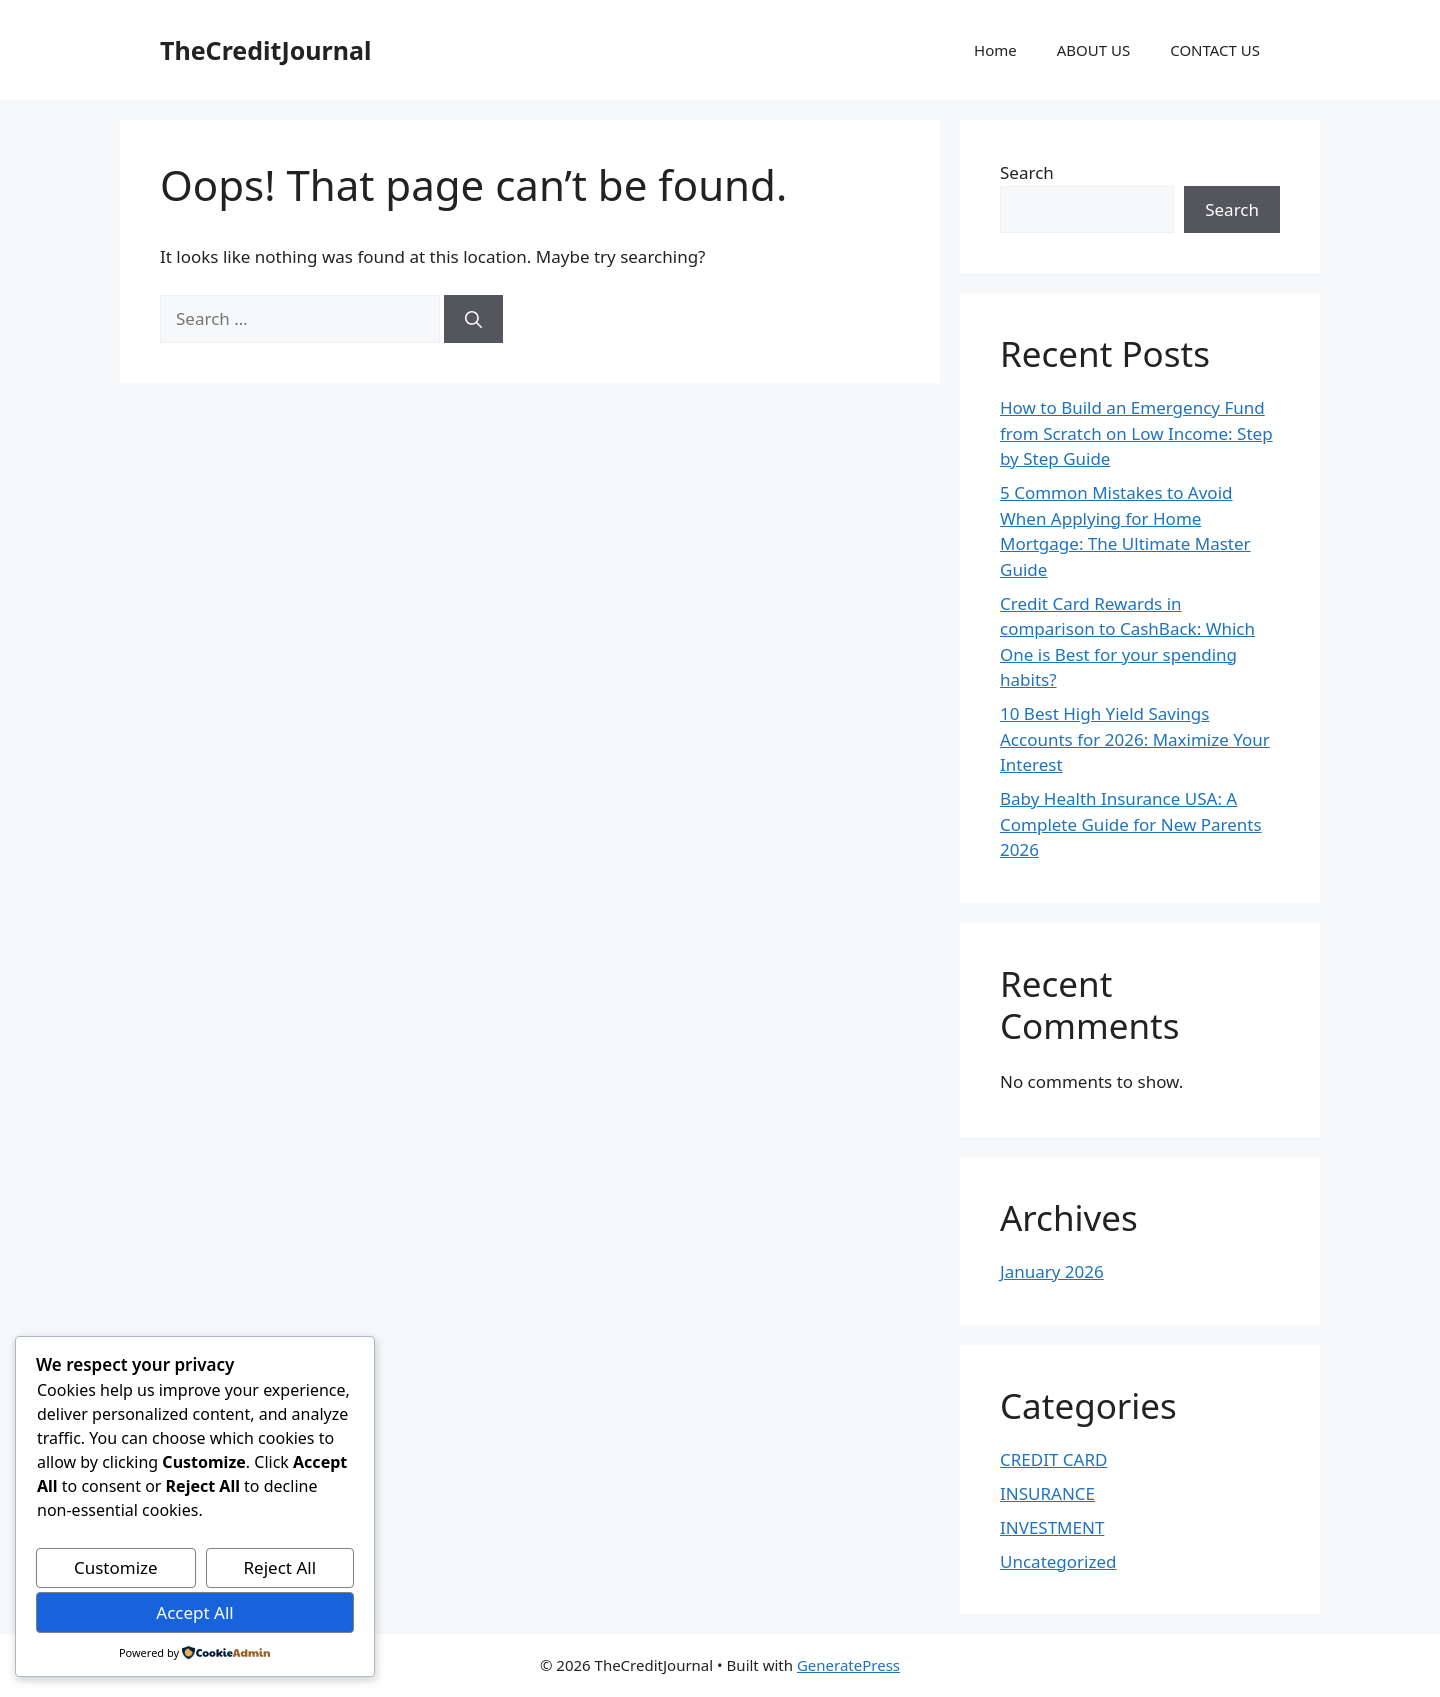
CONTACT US (1215, 50)
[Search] (473, 319)
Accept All (194, 1612)
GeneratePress (848, 1665)
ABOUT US (1093, 50)
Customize (116, 1567)
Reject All (280, 1567)
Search (1027, 172)
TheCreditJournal (265, 50)
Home (995, 50)
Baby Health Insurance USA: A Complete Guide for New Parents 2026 (1131, 824)
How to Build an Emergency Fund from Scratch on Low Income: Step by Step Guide (1136, 433)
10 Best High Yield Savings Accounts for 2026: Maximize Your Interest (1135, 739)
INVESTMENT (1052, 1527)
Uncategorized (1058, 1561)
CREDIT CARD (1053, 1459)
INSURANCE (1047, 1493)
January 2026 (1052, 1271)
